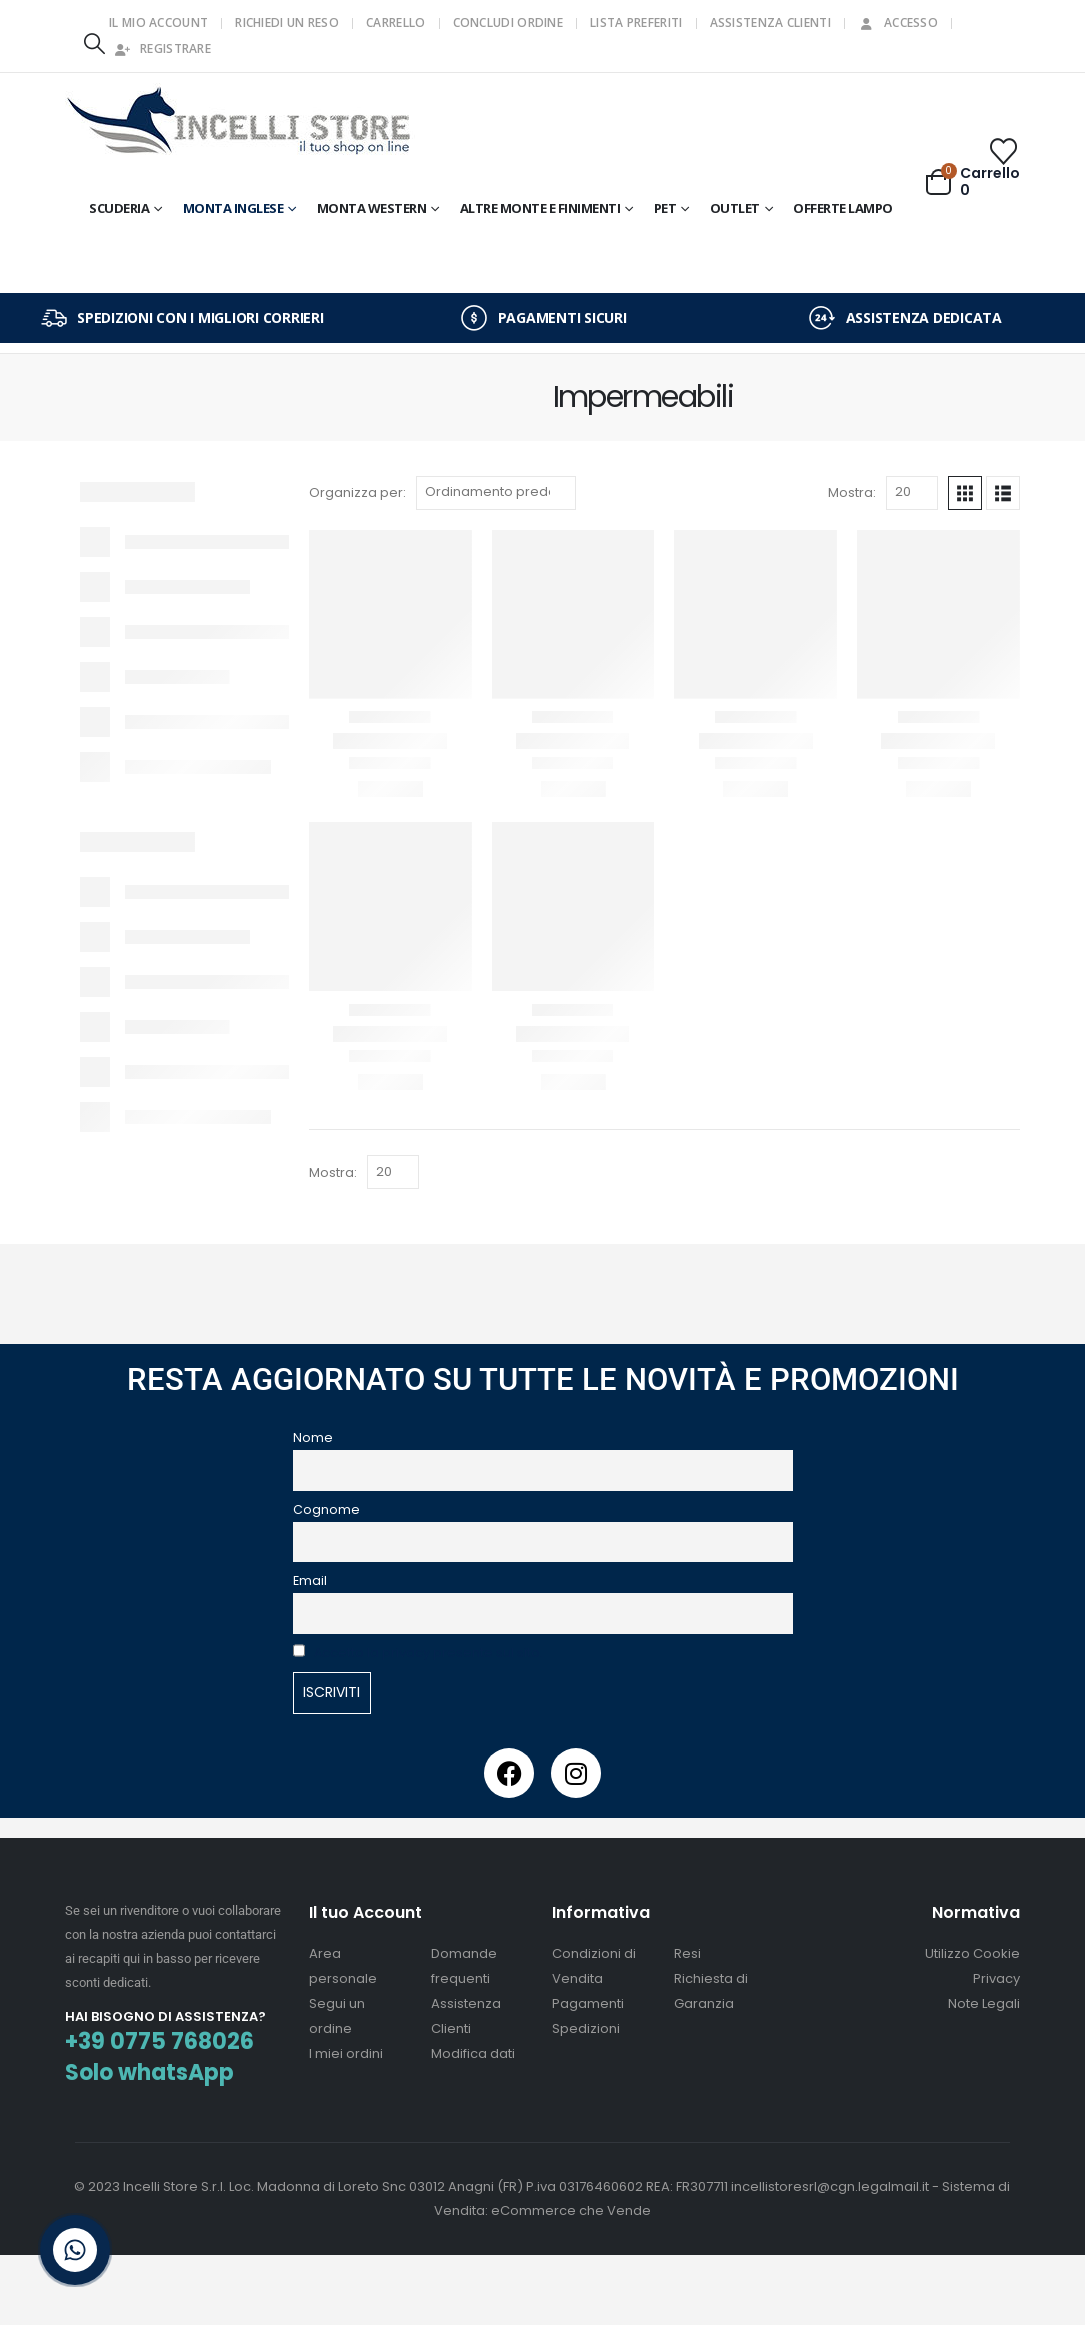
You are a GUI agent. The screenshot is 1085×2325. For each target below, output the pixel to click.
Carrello (395, 22)
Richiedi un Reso (287, 22)
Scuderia (119, 208)
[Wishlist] (1004, 151)
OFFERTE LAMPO (843, 208)
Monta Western (372, 208)
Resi (687, 1953)
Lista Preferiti (636, 22)
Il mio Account (158, 22)
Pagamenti (588, 2003)
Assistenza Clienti (770, 22)
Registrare (162, 48)
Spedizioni (586, 2028)
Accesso (898, 22)
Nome (313, 1437)
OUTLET (735, 208)
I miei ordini (346, 2053)
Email (310, 1580)
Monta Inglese (233, 208)
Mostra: (852, 492)
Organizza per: (357, 492)
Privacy (996, 1978)
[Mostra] (912, 493)
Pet (665, 208)
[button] (94, 43)
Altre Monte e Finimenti (540, 208)
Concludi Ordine (508, 22)
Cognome (326, 1509)
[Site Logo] (240, 123)
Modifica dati (473, 2053)
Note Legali (984, 2003)
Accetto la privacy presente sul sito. (428, 1652)
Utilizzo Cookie (972, 1953)
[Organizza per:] (496, 493)
